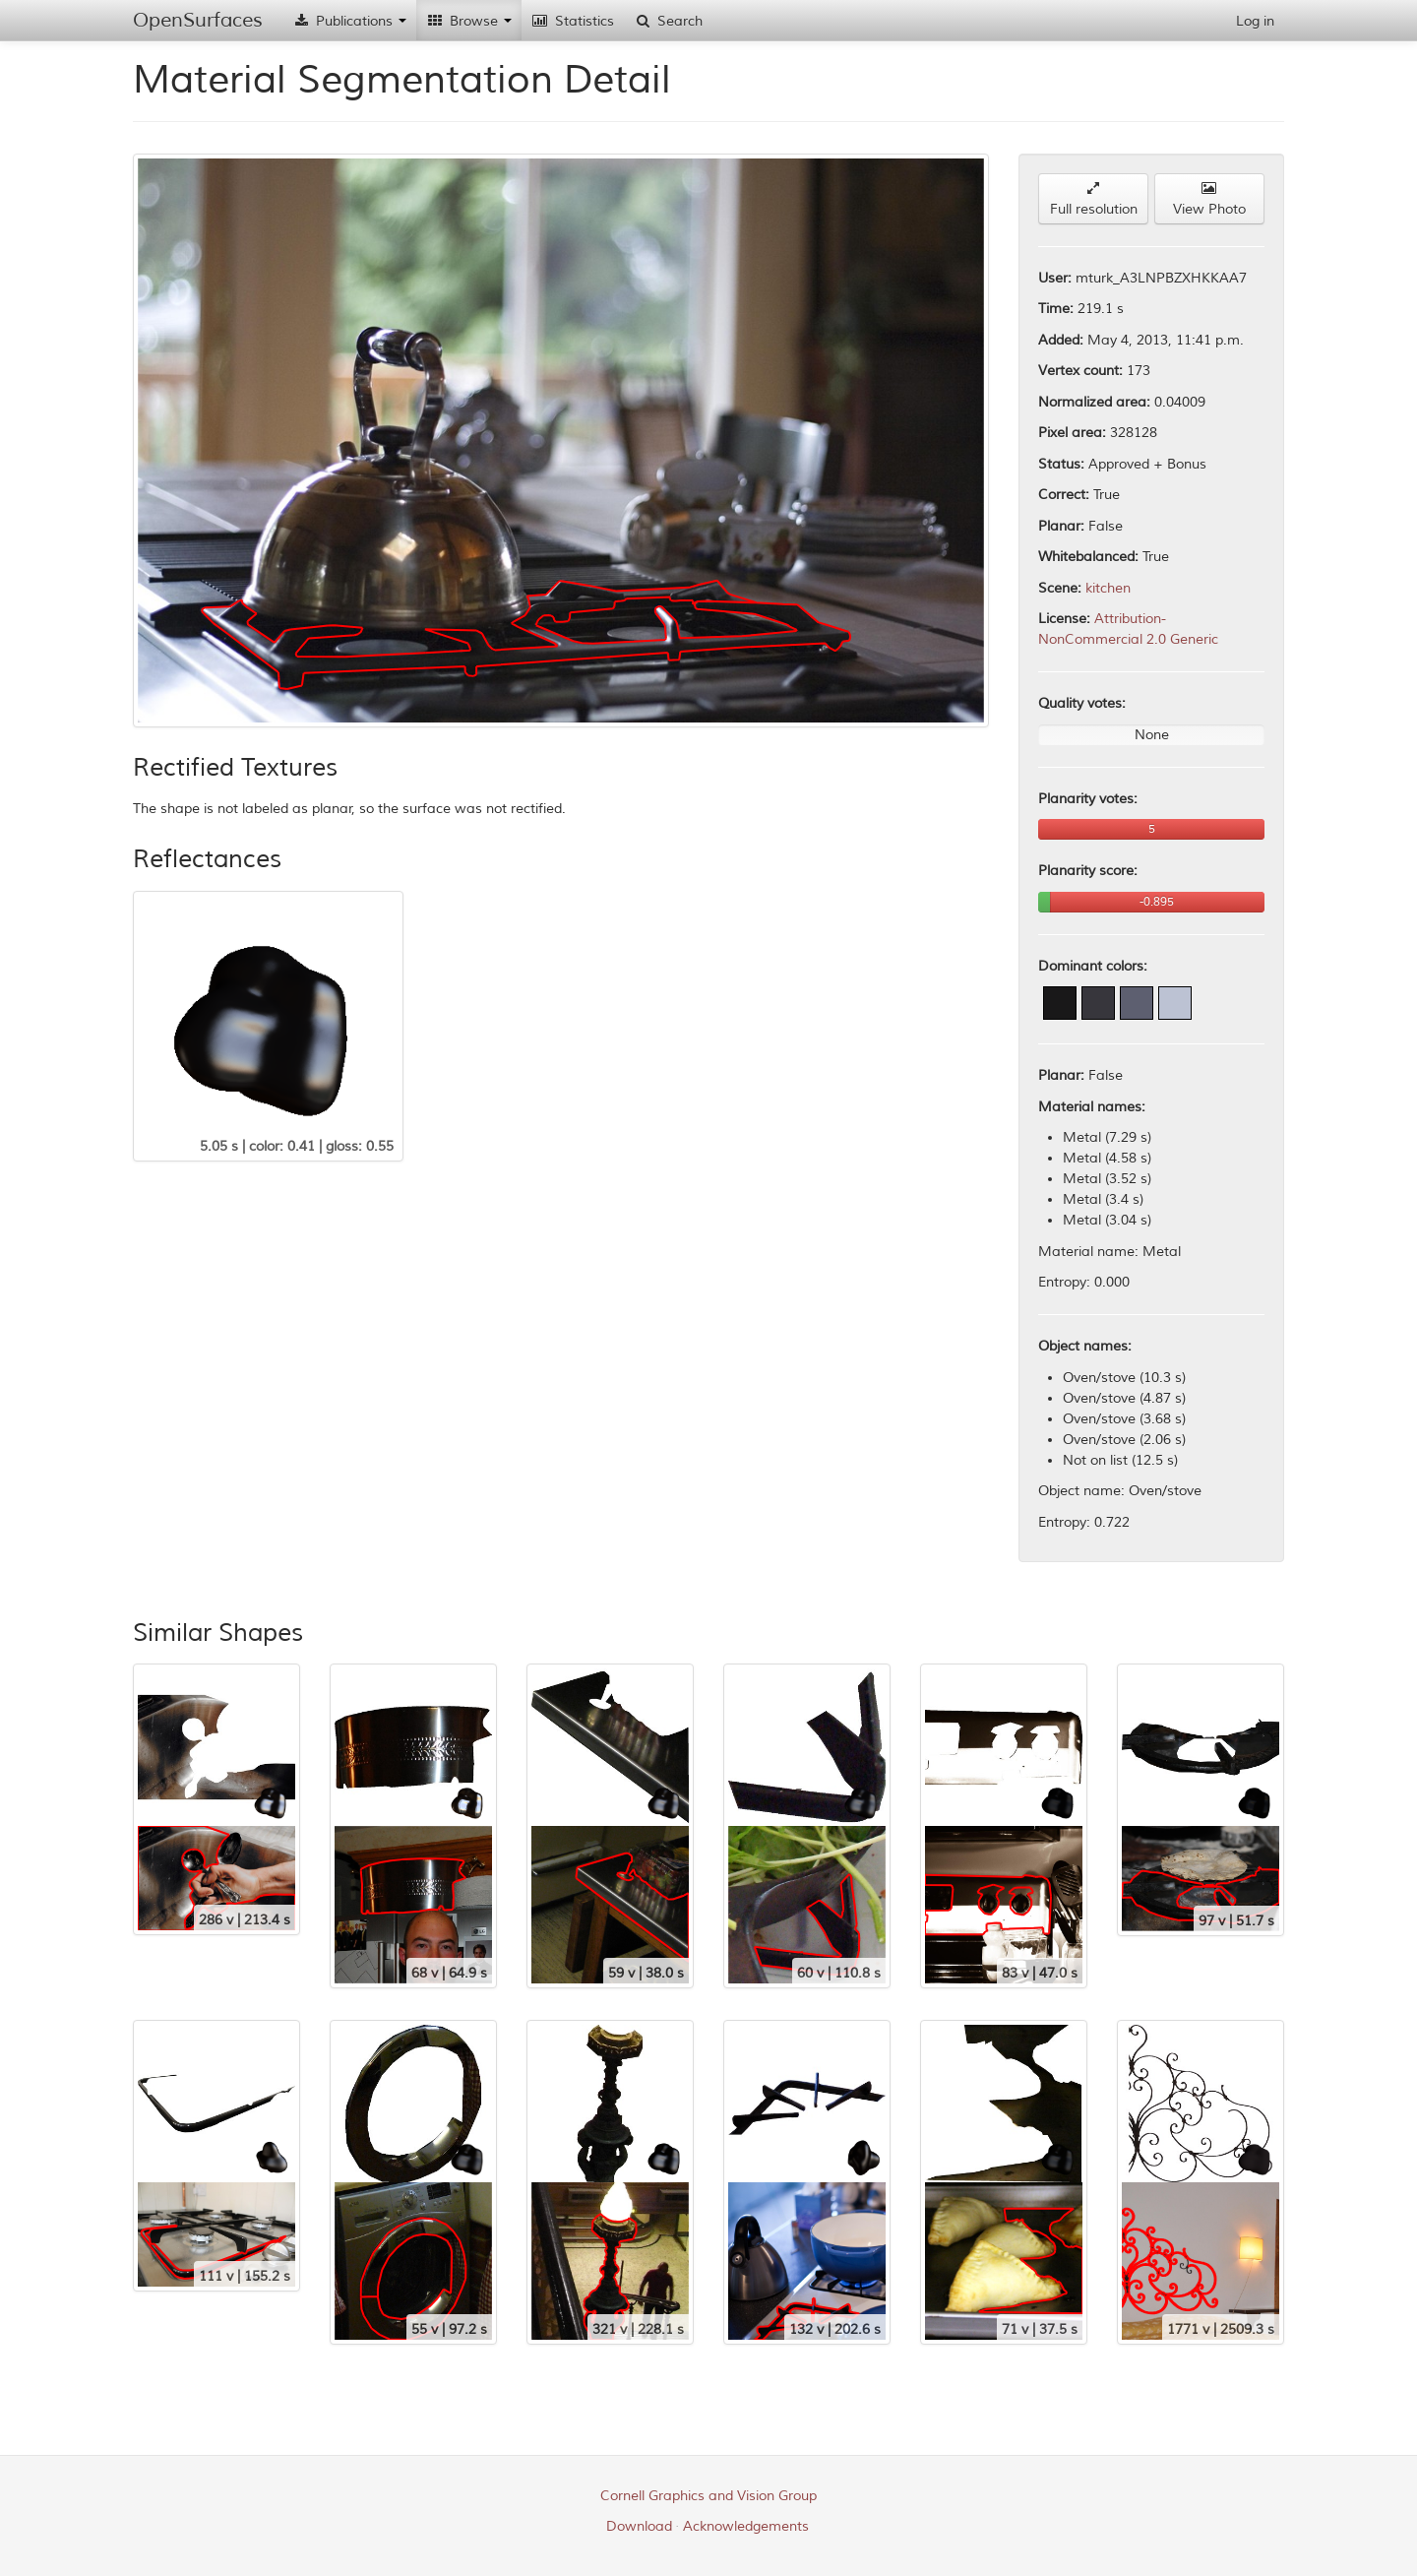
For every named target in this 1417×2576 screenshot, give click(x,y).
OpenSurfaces (198, 20)
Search (668, 21)
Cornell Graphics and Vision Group (708, 2495)
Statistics (572, 21)
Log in (1255, 21)
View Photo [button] (1209, 199)
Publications (349, 21)
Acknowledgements (746, 2526)
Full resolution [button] (1094, 199)
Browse (469, 21)
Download (639, 2526)
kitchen (1108, 588)
